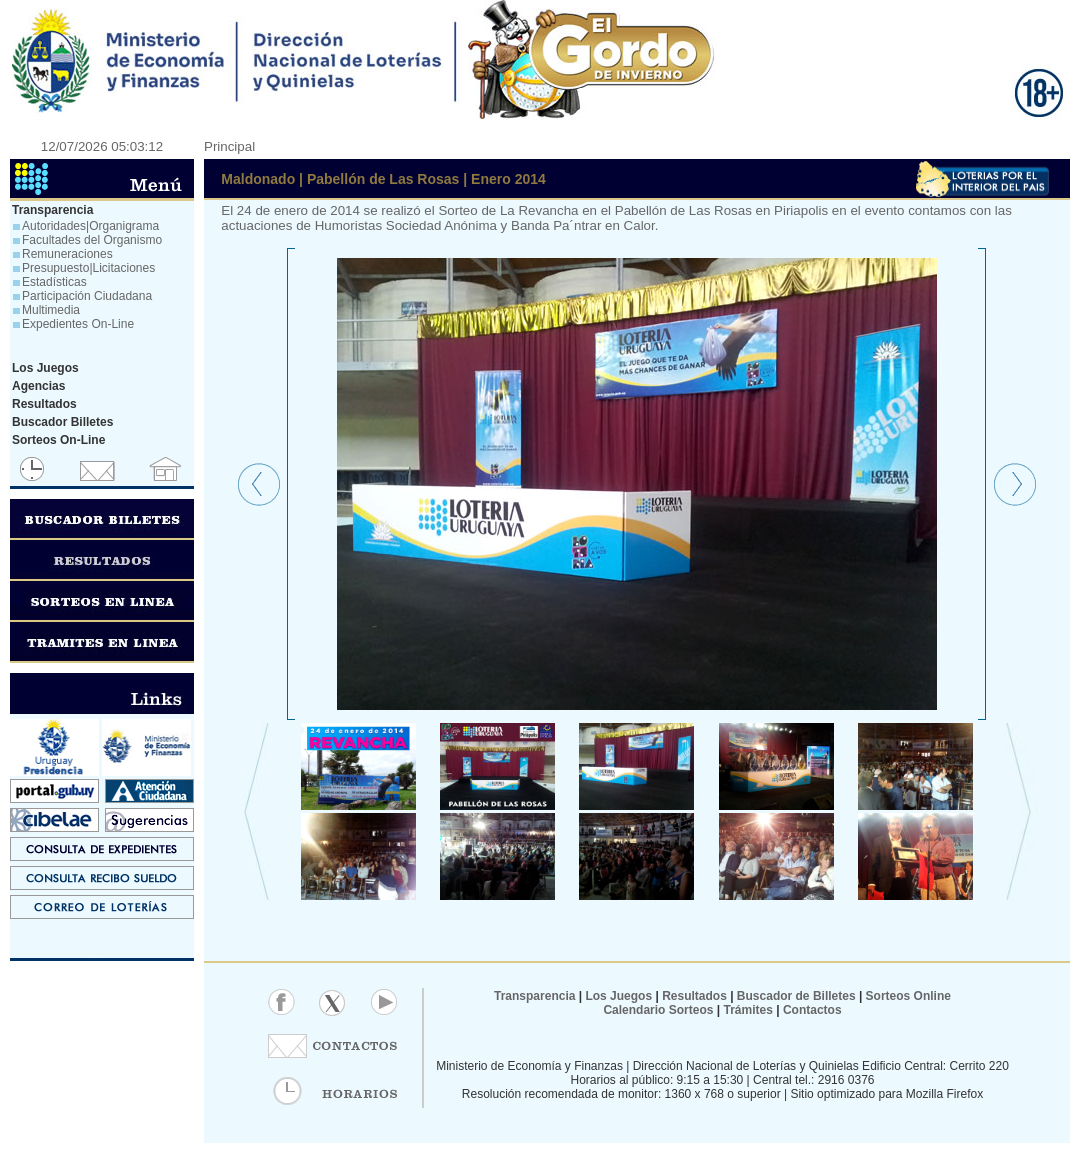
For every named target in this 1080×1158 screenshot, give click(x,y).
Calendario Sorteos (658, 1010)
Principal (229, 146)
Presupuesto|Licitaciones (88, 268)
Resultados (694, 996)
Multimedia (51, 310)
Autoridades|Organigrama (90, 226)
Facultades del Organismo (92, 240)
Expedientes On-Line (78, 324)
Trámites (746, 1010)
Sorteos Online (908, 996)
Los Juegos (620, 996)
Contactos (811, 1010)
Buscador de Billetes (796, 996)
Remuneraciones (67, 254)
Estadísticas (54, 282)
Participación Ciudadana (87, 296)
